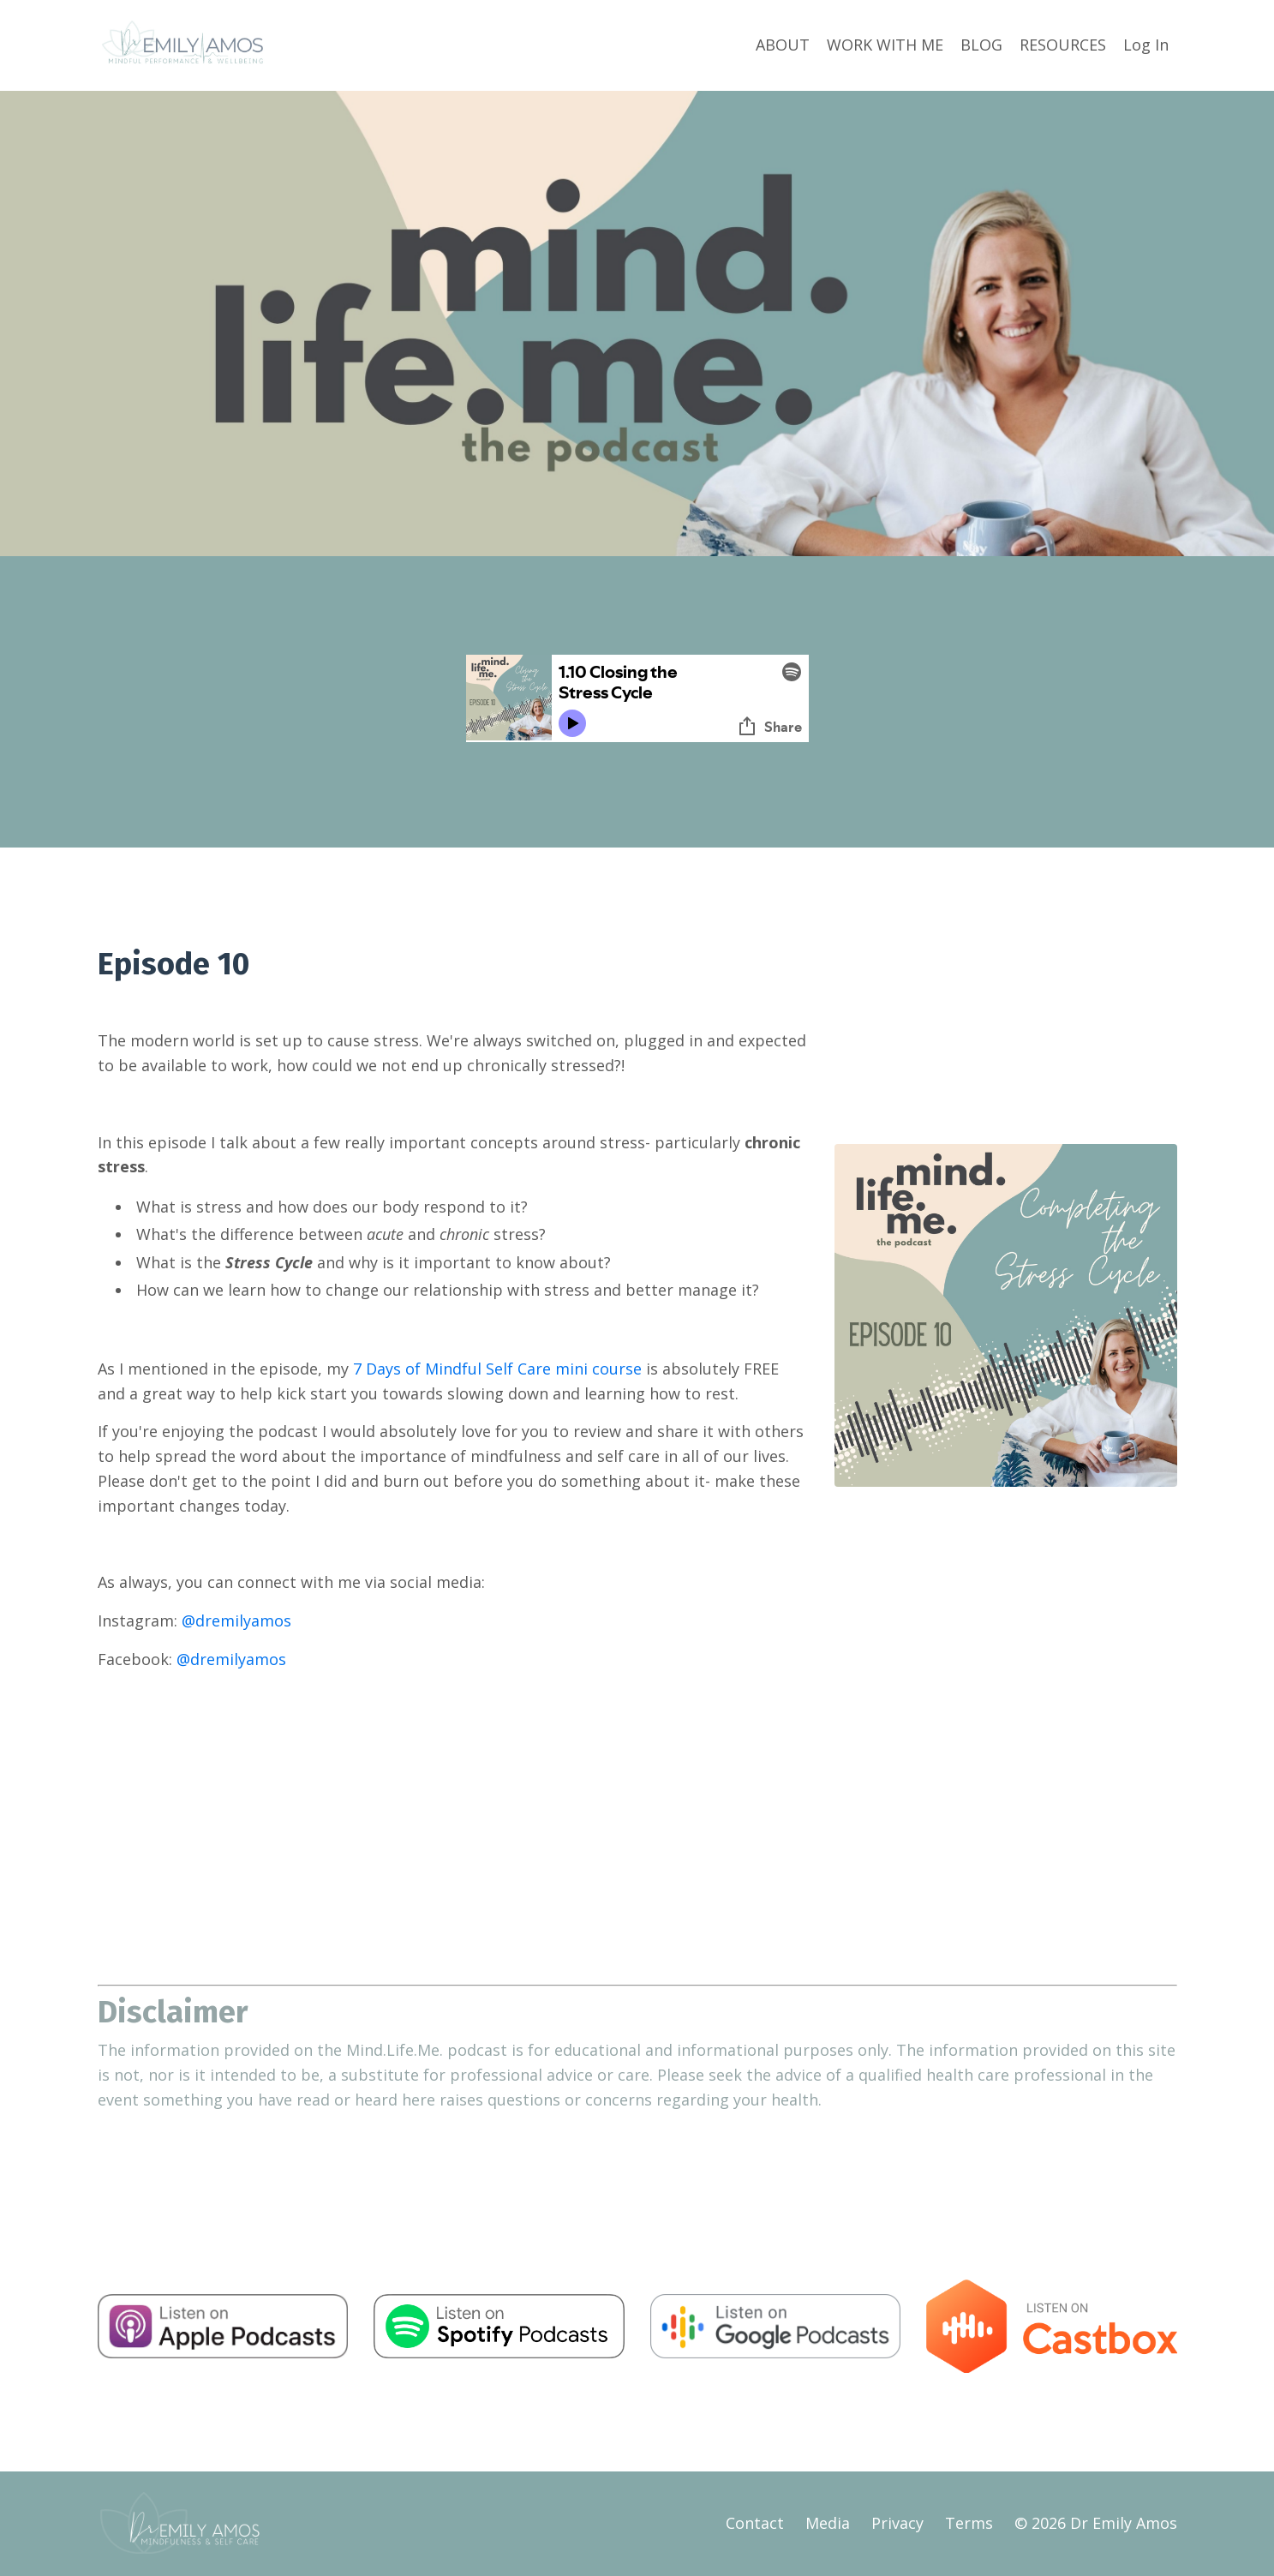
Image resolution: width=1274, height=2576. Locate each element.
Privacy (897, 2523)
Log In (1146, 44)
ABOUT (783, 44)
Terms (969, 2523)
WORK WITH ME (885, 44)
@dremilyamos (236, 1620)
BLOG (981, 44)
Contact (755, 2523)
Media (827, 2523)
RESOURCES (1063, 44)
